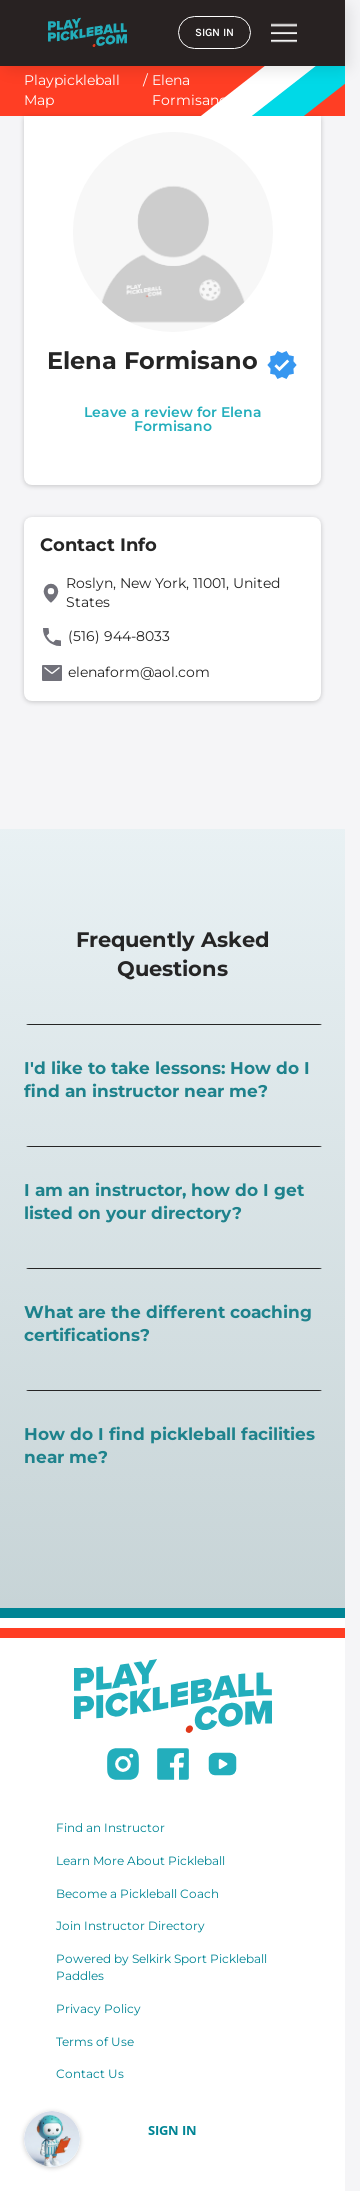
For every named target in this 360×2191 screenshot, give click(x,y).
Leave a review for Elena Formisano (173, 419)
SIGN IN (214, 32)
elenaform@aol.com (139, 672)
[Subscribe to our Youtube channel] (222, 1767)
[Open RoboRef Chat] (52, 2139)
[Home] (87, 32)
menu (284, 33)
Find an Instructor (110, 1827)
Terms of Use (95, 2041)
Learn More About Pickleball (140, 1860)
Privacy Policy (98, 2008)
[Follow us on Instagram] (123, 1767)
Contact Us (90, 2073)
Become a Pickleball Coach (137, 1893)
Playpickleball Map (72, 90)
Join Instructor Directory (130, 1925)
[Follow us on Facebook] (173, 1767)
